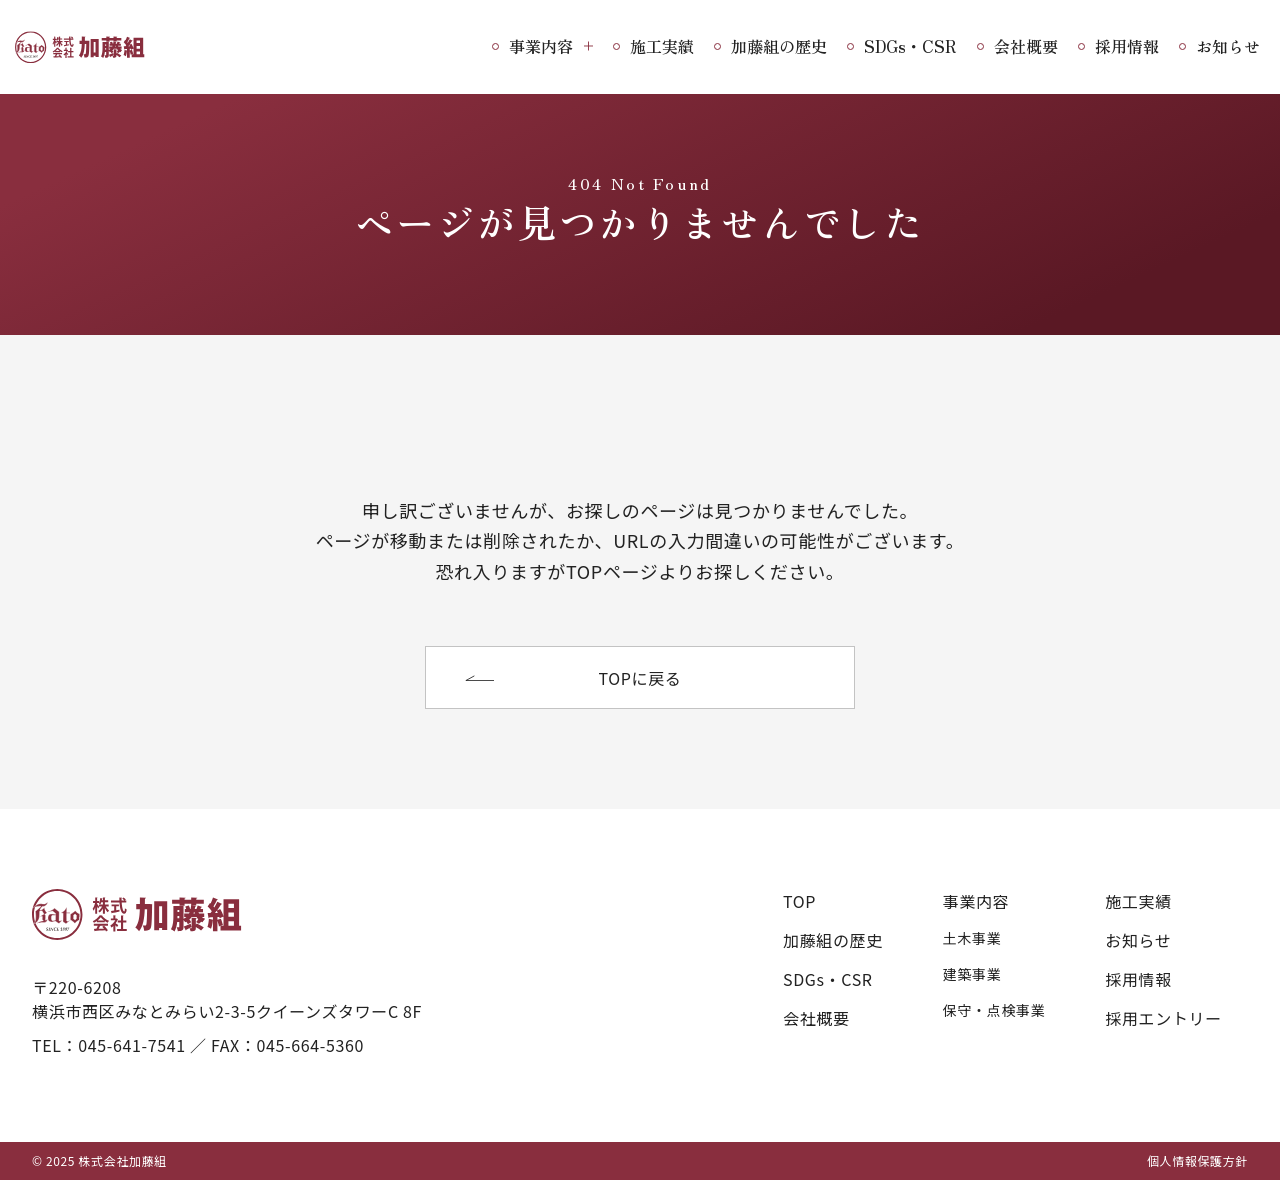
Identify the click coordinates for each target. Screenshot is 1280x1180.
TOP (799, 901)
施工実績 (662, 46)
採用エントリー (1163, 1018)
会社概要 (1026, 46)
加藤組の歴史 (779, 46)
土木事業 (972, 938)
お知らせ (1228, 46)
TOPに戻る (640, 678)
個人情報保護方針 (1197, 1160)
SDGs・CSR (910, 46)
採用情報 (1127, 46)
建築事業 (972, 974)
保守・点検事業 (994, 1010)
